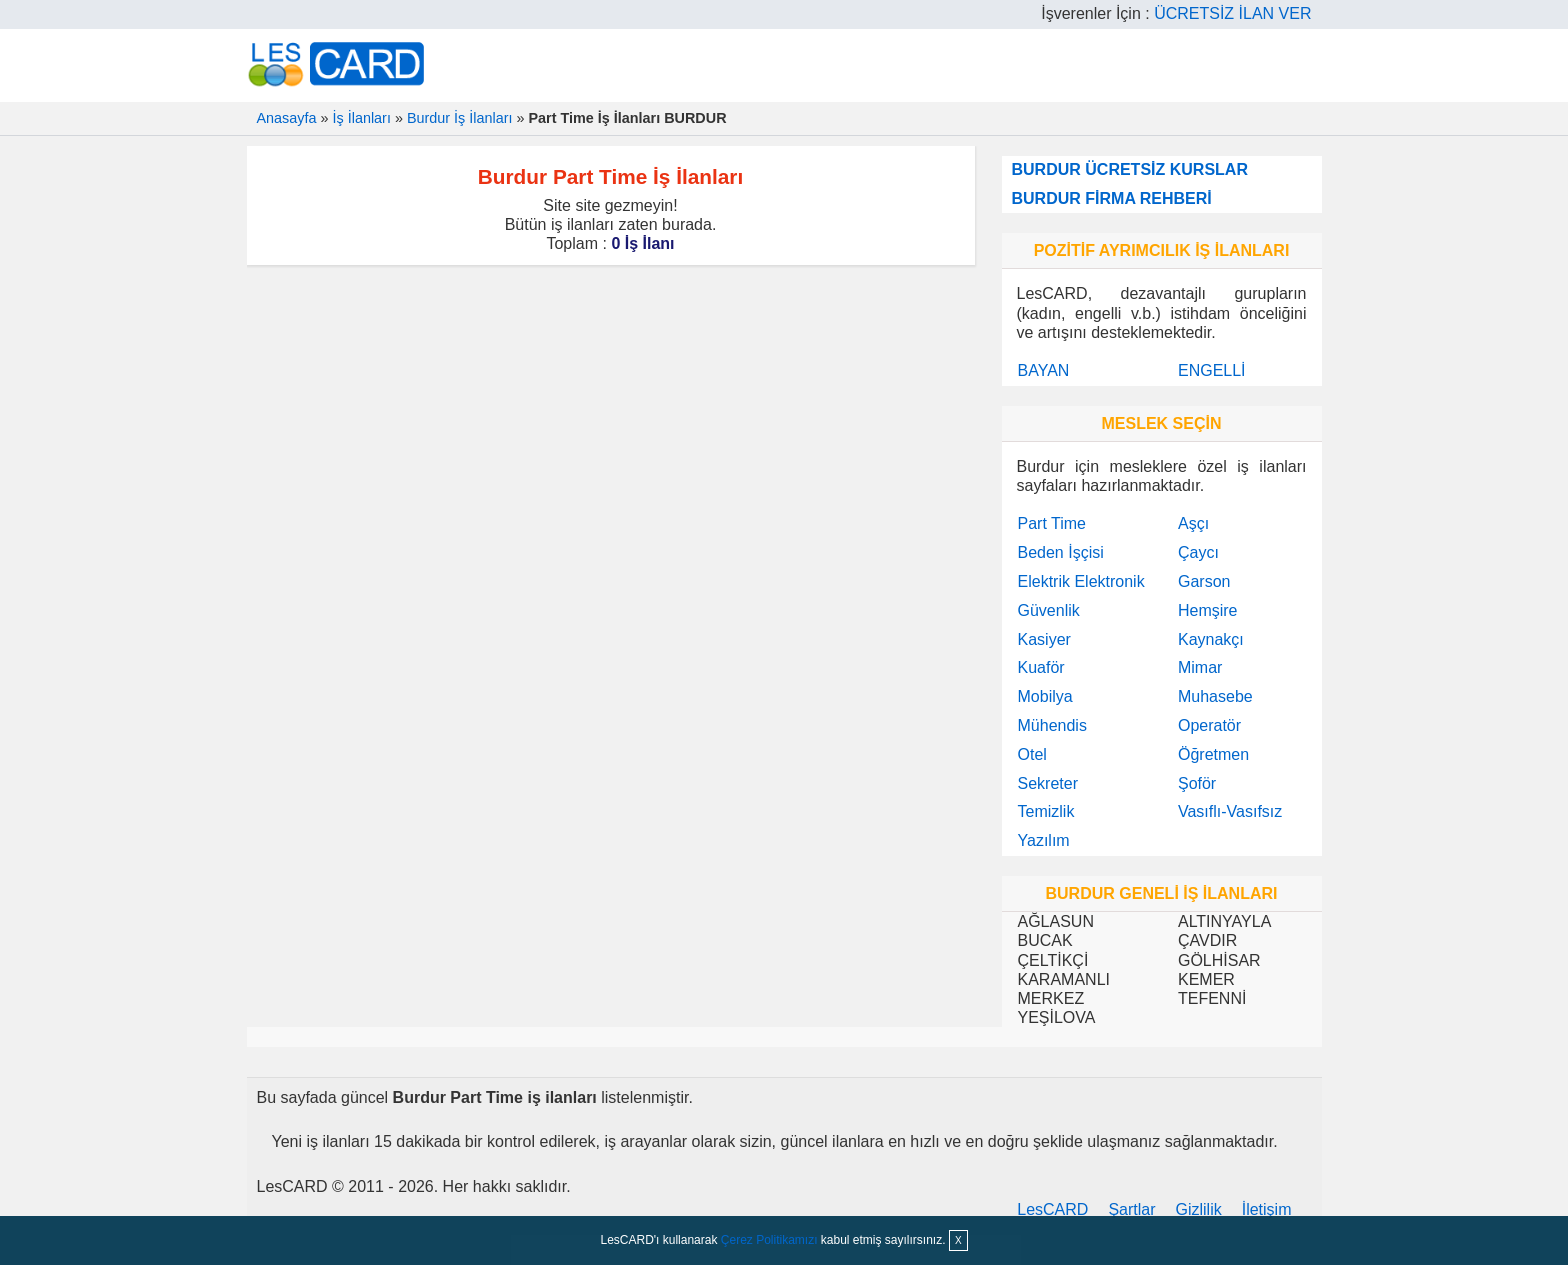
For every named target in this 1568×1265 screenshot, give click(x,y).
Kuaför (1041, 667)
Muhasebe (1215, 696)
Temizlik (1046, 811)
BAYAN (1044, 370)
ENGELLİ (1212, 370)
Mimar (1200, 667)
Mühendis (1052, 725)
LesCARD (1052, 1209)
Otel (1032, 754)
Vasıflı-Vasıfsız (1230, 811)
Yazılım (1044, 840)
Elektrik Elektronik (1081, 581)
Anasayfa (287, 118)
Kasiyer (1044, 639)
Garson (1204, 581)
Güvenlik (1049, 610)
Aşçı (1193, 523)
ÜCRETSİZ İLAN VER (1232, 13)
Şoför (1197, 783)
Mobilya (1045, 696)
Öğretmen (1213, 754)
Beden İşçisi (1061, 552)
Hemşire (1208, 610)
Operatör (1209, 725)
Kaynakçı (1211, 639)
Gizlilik (1199, 1209)
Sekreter (1048, 783)
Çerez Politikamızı (769, 1240)
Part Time (1052, 523)
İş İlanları (362, 118)
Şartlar (1131, 1209)
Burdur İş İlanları (460, 118)
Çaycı (1198, 552)
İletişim (1267, 1209)
